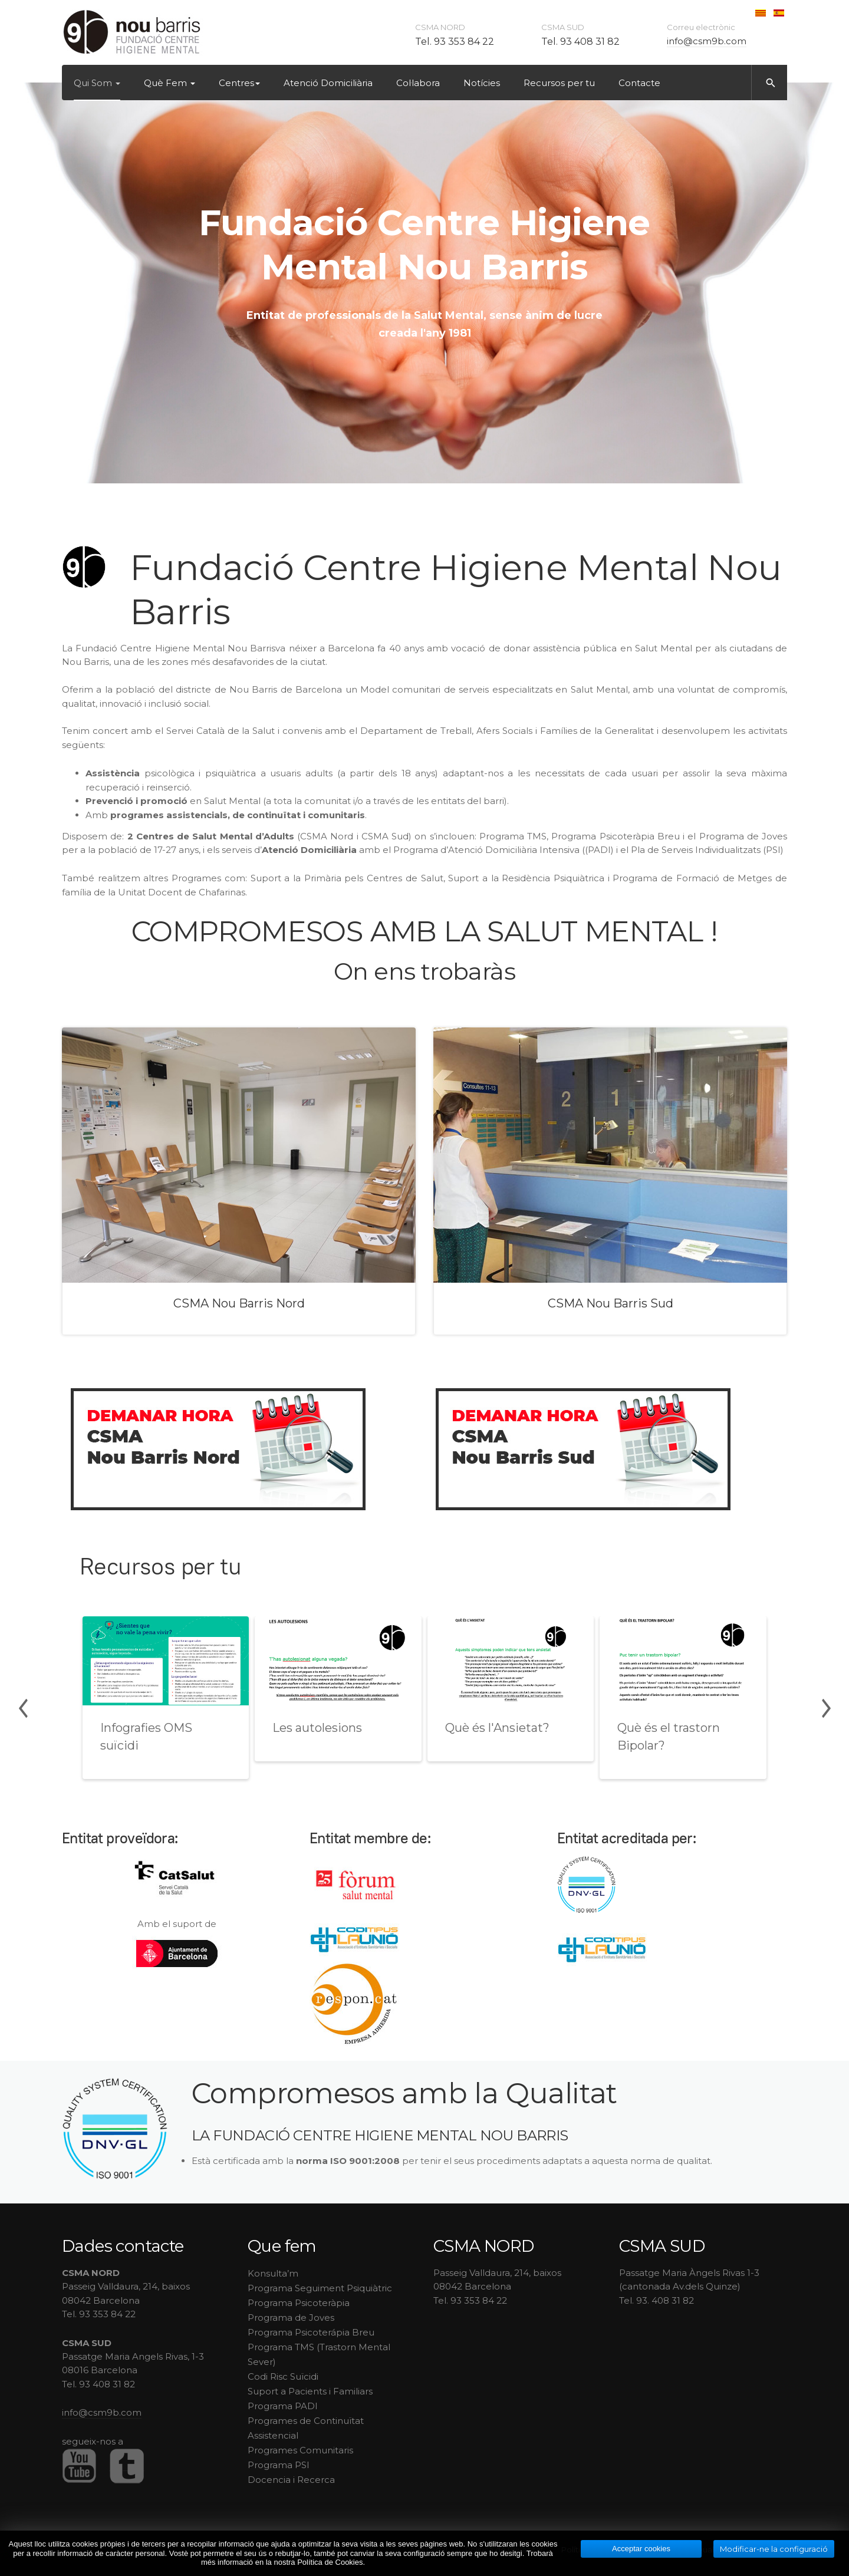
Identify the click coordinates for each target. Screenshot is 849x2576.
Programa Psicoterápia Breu (311, 2332)
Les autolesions (317, 1728)
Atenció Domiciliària (328, 82)
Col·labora (418, 82)
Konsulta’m (273, 2273)
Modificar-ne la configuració (774, 2549)
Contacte (639, 82)
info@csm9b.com (706, 41)
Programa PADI (283, 2406)
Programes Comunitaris (300, 2450)
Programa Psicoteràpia (299, 2302)
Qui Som (97, 82)
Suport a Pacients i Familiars (310, 2391)
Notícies (481, 82)
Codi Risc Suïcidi (283, 2376)
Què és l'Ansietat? (497, 1728)
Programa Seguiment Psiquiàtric (320, 2288)
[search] (769, 82)
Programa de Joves (291, 2317)
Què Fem (169, 82)
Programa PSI (279, 2464)
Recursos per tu (559, 82)
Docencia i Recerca (291, 2479)
